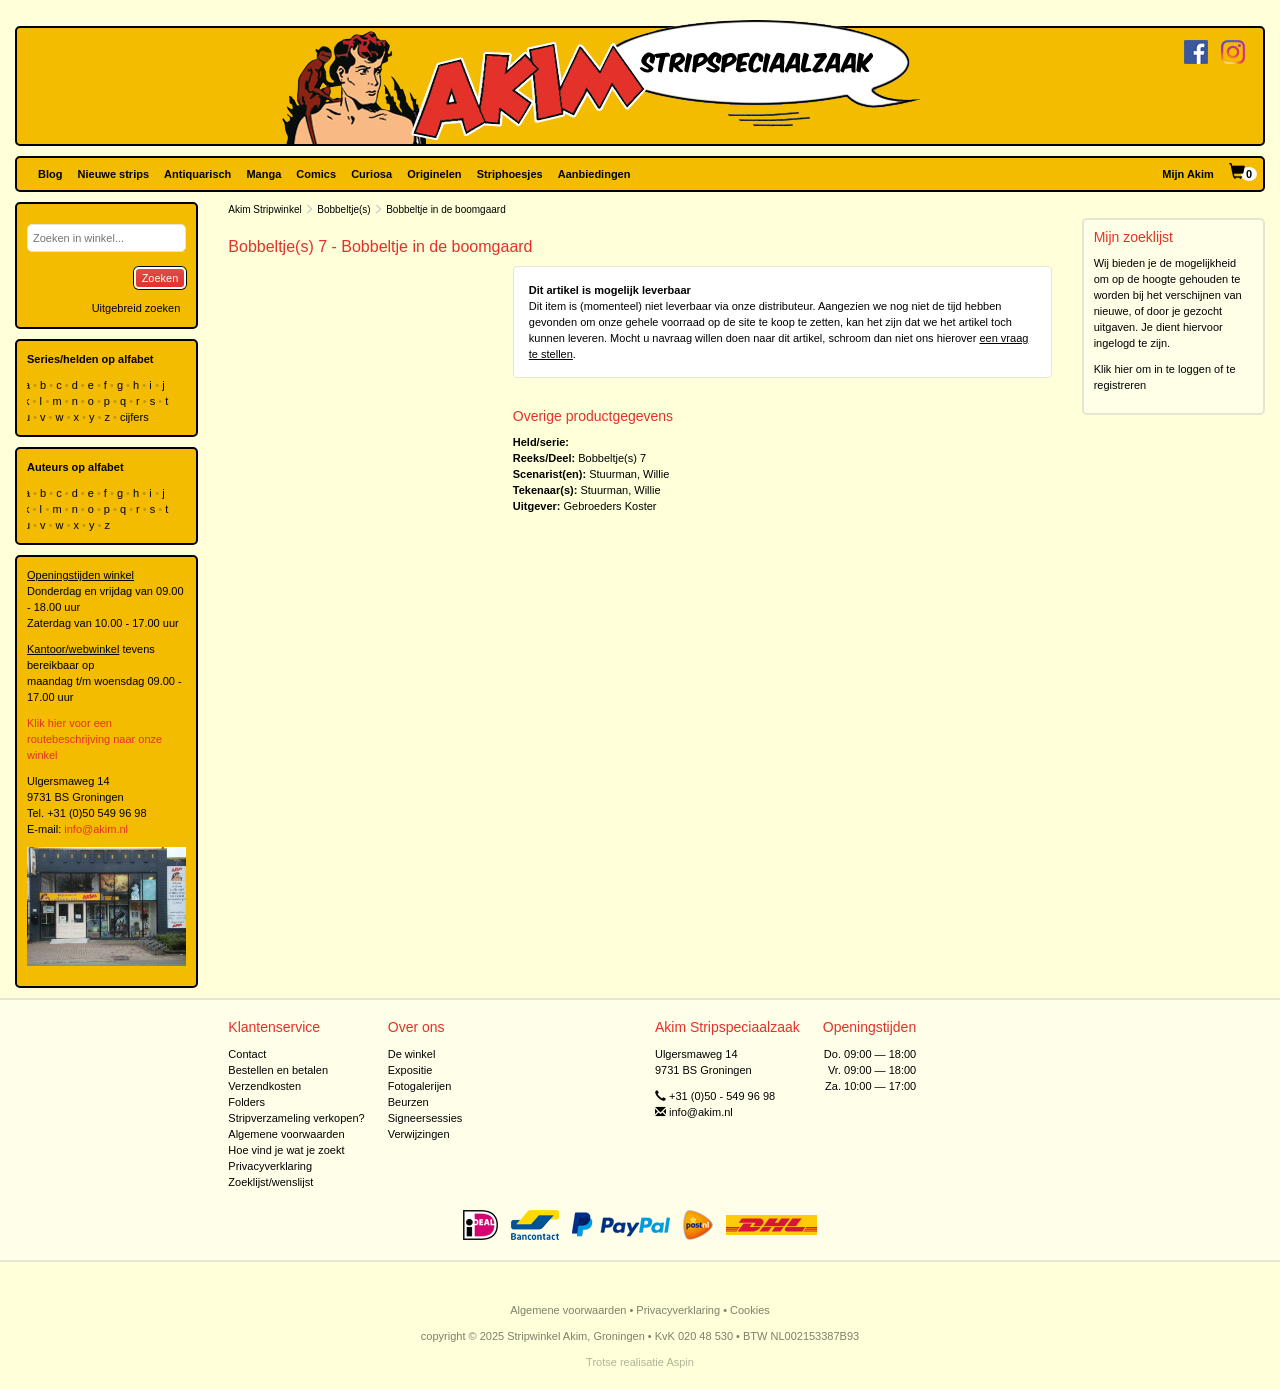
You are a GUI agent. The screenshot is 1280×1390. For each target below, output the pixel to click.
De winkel (412, 1054)
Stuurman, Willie (629, 474)
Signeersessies (425, 1118)
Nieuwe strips (114, 174)
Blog (50, 174)
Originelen (434, 174)
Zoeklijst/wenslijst (270, 1182)
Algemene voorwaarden (286, 1134)
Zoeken (160, 278)
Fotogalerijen (420, 1086)
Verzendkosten (264, 1086)
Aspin (680, 1362)
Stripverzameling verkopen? (296, 1118)
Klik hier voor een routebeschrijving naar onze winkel (94, 739)
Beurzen (408, 1102)
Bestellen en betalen (278, 1070)
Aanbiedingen (594, 174)
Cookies (750, 1310)
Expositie (410, 1070)
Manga (263, 174)
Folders (246, 1102)
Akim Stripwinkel (264, 209)
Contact (247, 1054)
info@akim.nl (96, 829)
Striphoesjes (510, 174)
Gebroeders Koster (610, 506)
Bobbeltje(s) (343, 209)
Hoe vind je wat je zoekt (286, 1150)
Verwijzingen (419, 1134)
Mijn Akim (1188, 174)
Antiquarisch (197, 174)
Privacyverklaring (270, 1166)
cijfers (136, 417)
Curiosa (371, 174)
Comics (316, 174)
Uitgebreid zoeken (136, 308)
